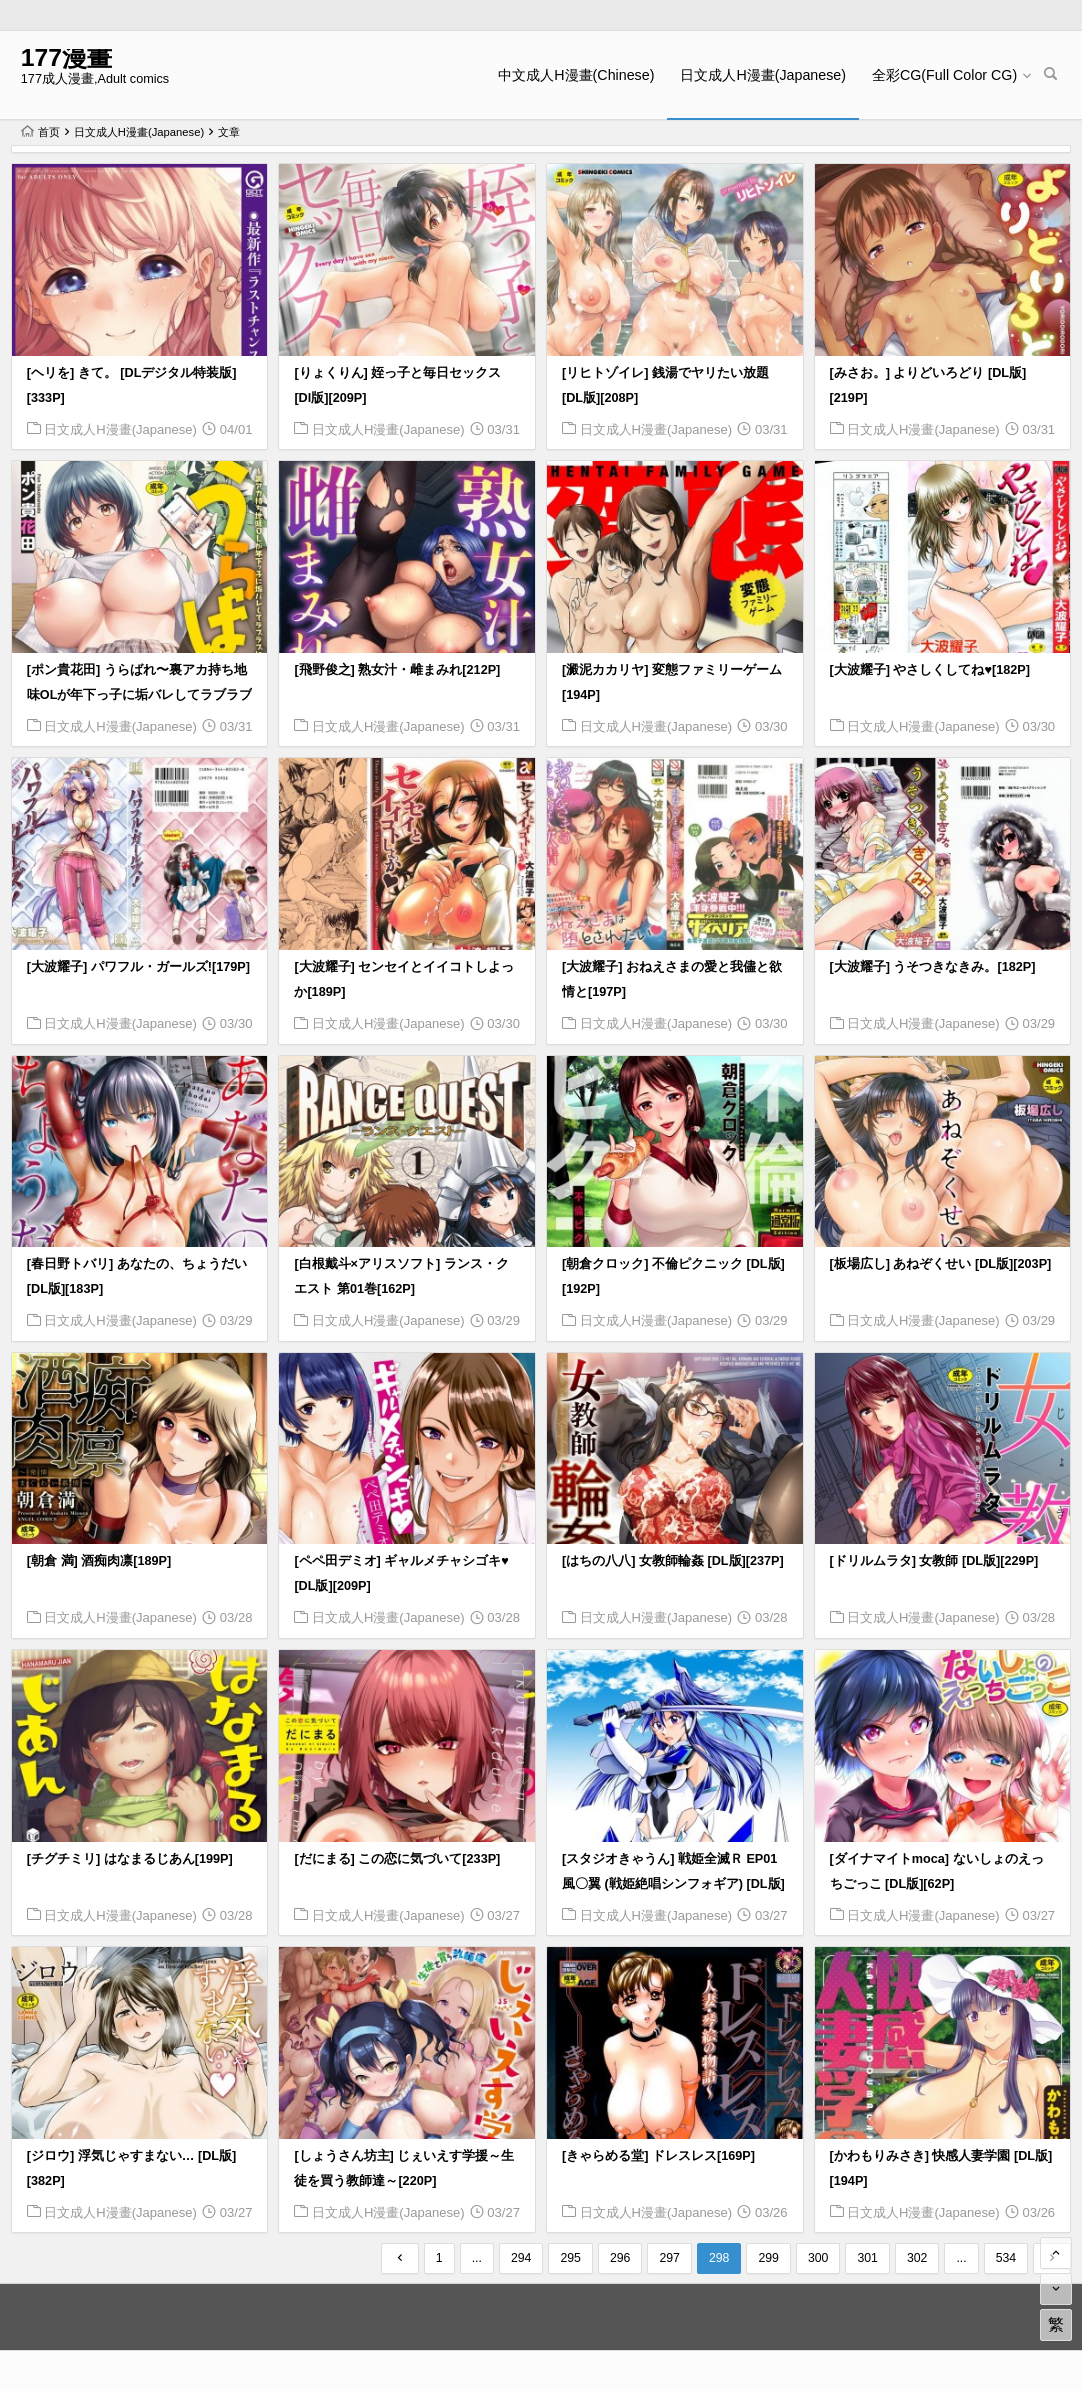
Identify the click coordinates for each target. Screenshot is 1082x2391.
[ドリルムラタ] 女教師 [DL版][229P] (934, 1561)
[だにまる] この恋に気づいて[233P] (397, 1859)
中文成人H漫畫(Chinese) (576, 75)
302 (917, 2258)
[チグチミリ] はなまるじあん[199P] (130, 1859)
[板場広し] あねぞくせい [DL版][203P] (941, 1264)
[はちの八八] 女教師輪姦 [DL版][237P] (673, 1561)
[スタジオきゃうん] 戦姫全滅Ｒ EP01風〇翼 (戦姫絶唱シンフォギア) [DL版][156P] (673, 1884)
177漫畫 (66, 57)
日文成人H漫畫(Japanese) (763, 75)
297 (669, 2258)
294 (521, 2258)
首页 (40, 132)
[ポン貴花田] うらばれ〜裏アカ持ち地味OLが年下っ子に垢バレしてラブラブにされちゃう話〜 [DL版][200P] (140, 695)
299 (768, 2258)
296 (620, 2258)
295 (570, 2258)
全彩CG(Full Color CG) (944, 75)
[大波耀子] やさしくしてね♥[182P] (930, 670)
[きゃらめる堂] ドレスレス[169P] (658, 2156)
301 (867, 2258)
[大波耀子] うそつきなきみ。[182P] (933, 967)
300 (818, 2258)
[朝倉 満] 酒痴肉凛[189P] (99, 1561)
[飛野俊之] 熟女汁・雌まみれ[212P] (397, 670)
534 (1006, 2258)
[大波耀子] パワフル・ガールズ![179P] (138, 967)
